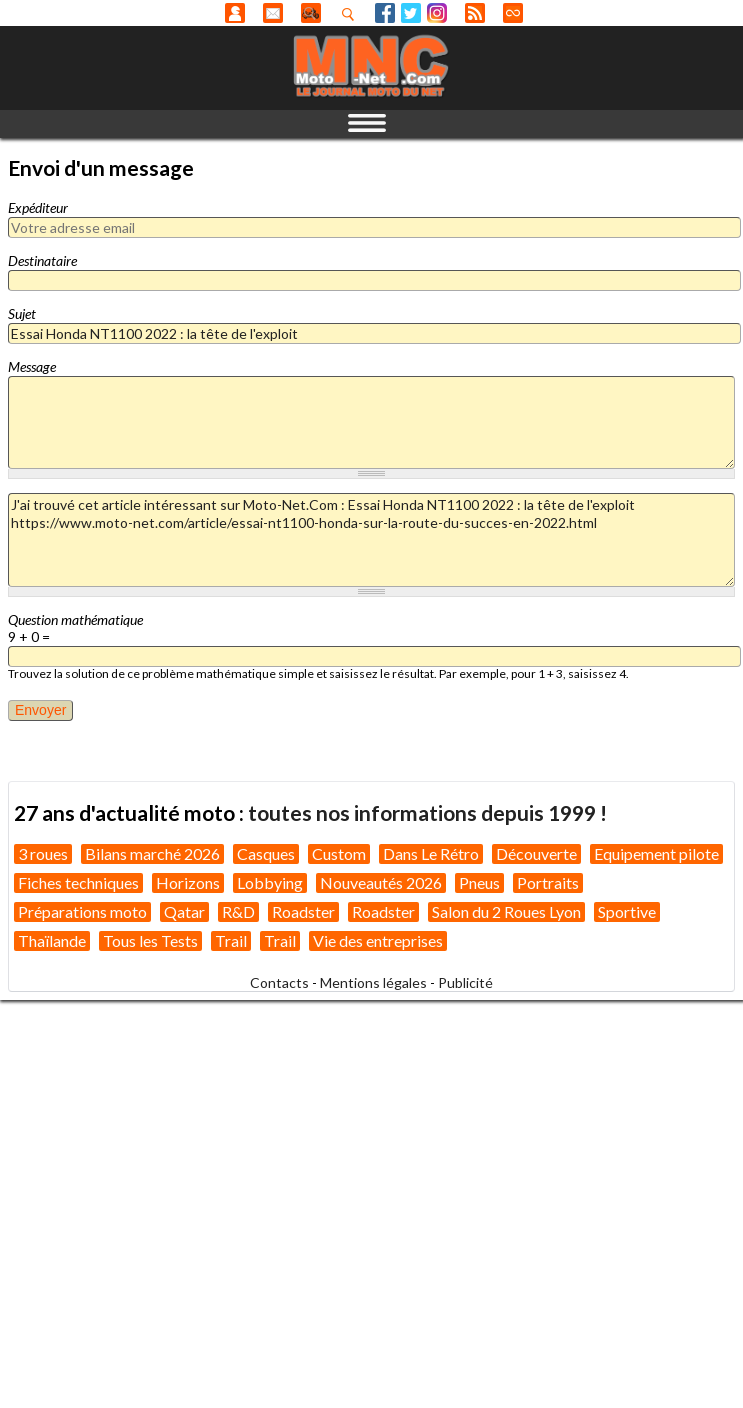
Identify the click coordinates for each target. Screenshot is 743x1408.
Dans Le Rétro (431, 853)
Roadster (303, 911)
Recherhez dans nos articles (352, 14)
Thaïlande (52, 940)
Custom (339, 853)
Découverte (536, 853)
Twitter (411, 13)
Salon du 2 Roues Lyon (506, 911)
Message (32, 366)
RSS (475, 13)
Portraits (548, 882)
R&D (238, 911)
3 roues (43, 853)
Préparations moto (82, 911)
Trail (231, 940)
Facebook (385, 13)
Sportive (627, 911)
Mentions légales (373, 982)
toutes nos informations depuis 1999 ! (427, 812)
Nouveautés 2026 (381, 882)
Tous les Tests (150, 940)
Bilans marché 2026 (152, 853)
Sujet (22, 313)
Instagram (437, 13)
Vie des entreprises (378, 940)
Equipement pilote (656, 853)
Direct (513, 13)
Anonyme (235, 13)
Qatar (184, 911)
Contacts (279, 982)
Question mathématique (75, 619)
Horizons (188, 882)
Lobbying (270, 882)
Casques (266, 853)
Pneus (479, 882)
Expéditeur (38, 207)
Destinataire (42, 260)
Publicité (465, 982)
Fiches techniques (78, 882)
